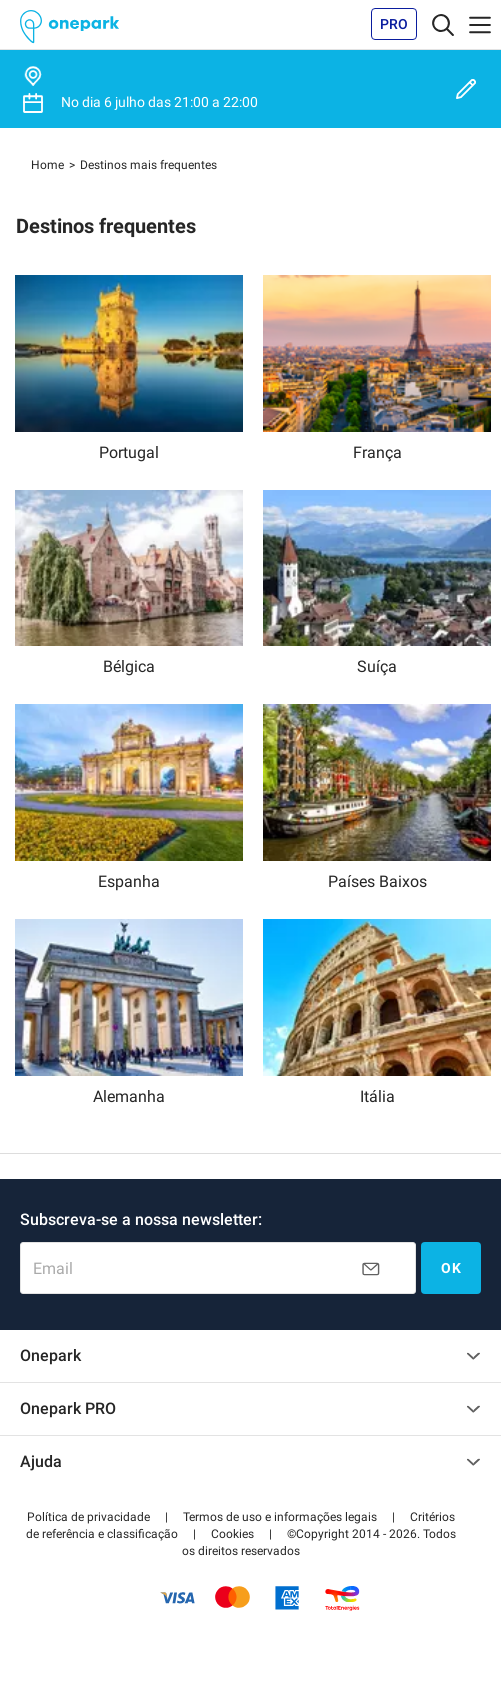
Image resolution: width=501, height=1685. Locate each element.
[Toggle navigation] (443, 24)
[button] (88, 1517)
